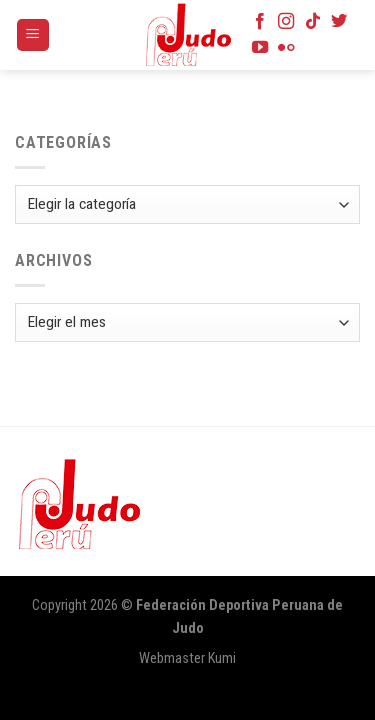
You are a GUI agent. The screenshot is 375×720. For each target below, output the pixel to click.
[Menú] (33, 35)
